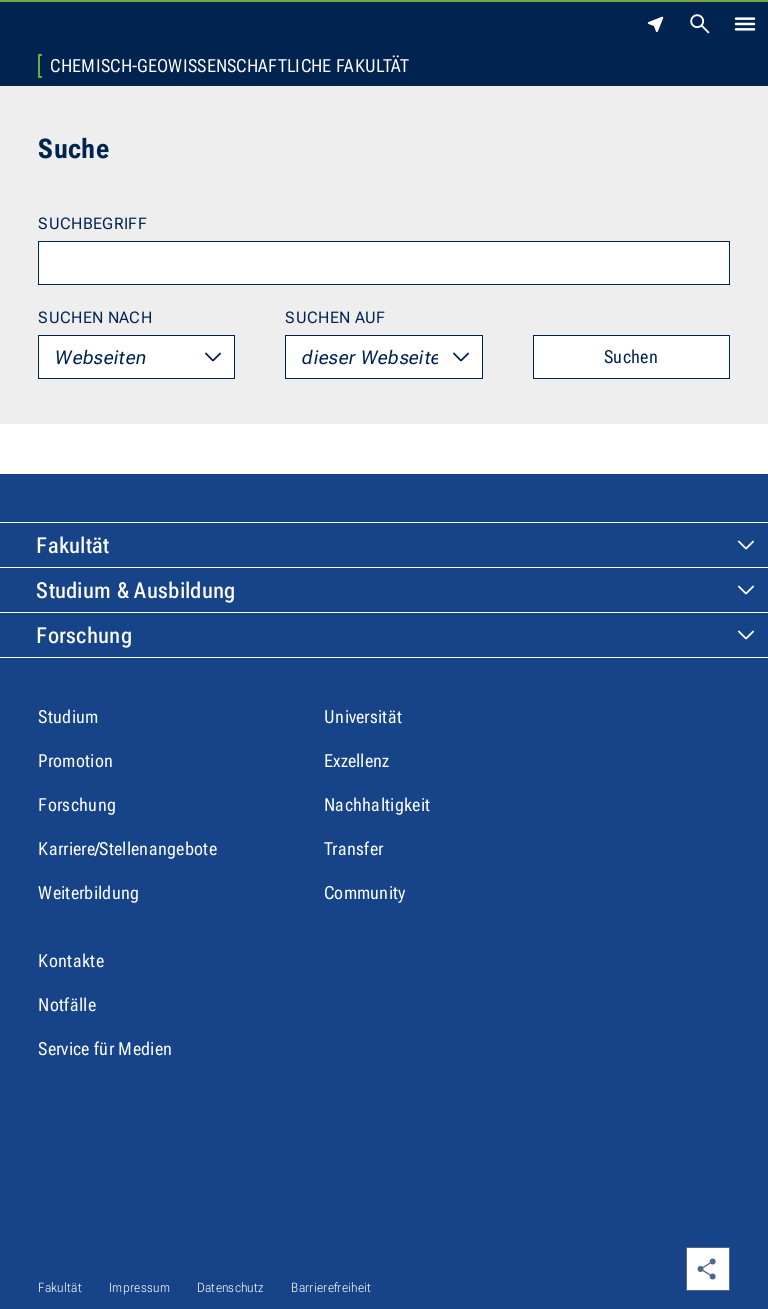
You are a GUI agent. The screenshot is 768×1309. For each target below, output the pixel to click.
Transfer (354, 848)
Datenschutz (231, 1287)
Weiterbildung (88, 892)
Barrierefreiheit (331, 1287)
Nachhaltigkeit (377, 804)
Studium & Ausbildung (135, 590)
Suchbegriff (92, 223)
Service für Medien (105, 1048)
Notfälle (67, 1004)
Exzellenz (357, 760)
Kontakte (71, 960)
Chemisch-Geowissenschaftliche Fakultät (229, 66)
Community (365, 892)
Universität (363, 716)
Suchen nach (95, 317)
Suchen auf (335, 317)
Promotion (75, 760)
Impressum (139, 1287)
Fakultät (73, 545)
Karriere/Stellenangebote (127, 848)
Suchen (631, 356)
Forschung (84, 635)
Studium (68, 716)
